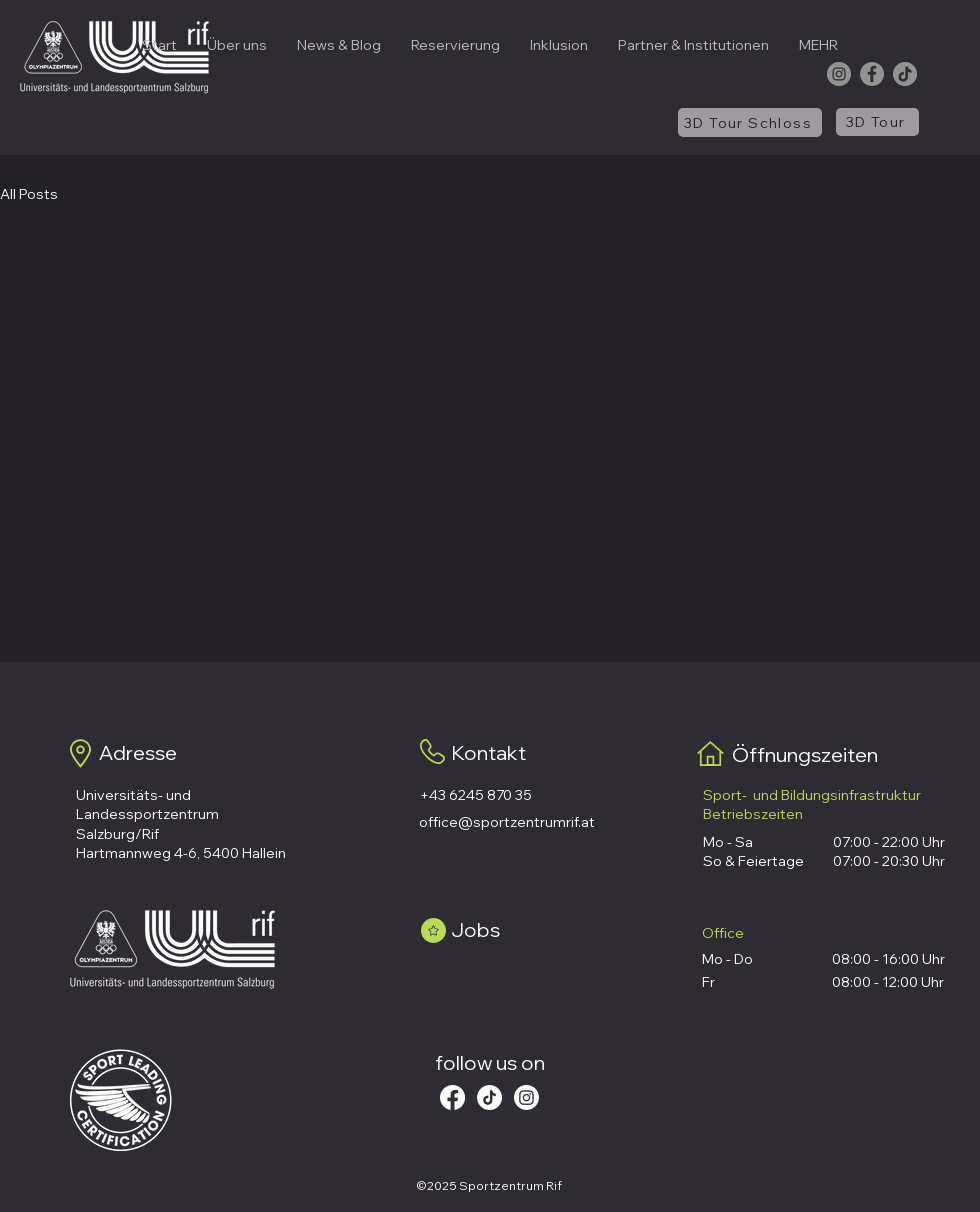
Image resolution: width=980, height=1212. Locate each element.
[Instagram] (839, 74)
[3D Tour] (877, 122)
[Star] (433, 930)
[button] (237, 45)
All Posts (29, 194)
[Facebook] (872, 74)
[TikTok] (905, 74)
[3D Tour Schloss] (750, 122)
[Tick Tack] (489, 1097)
